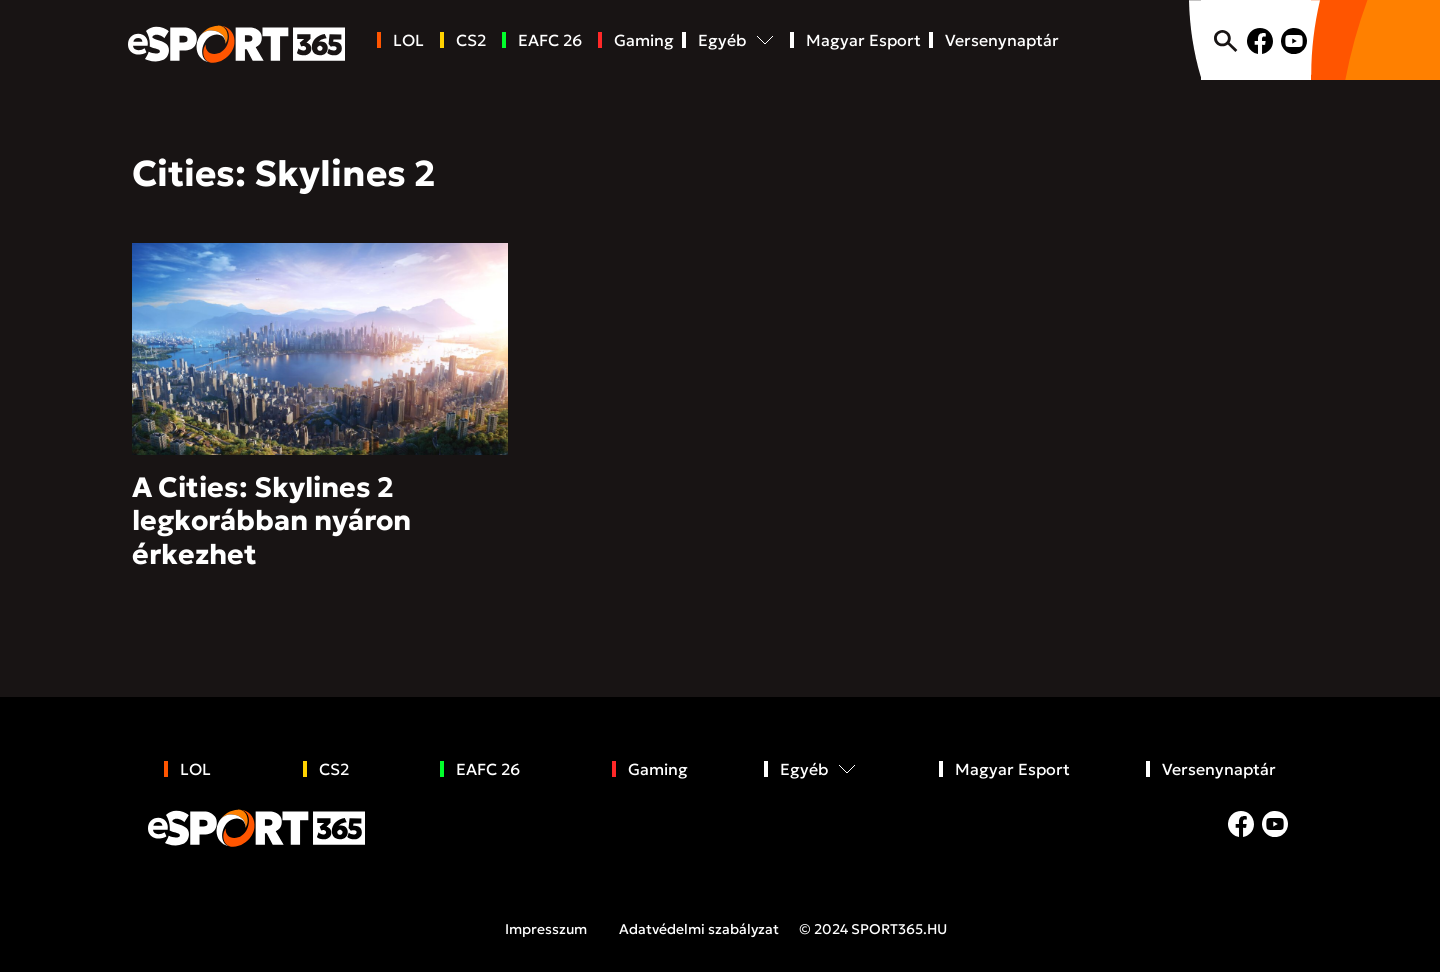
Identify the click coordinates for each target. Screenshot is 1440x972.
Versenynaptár (1002, 40)
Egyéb (722, 40)
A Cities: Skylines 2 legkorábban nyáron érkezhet (271, 521)
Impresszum (546, 929)
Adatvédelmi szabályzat (699, 929)
